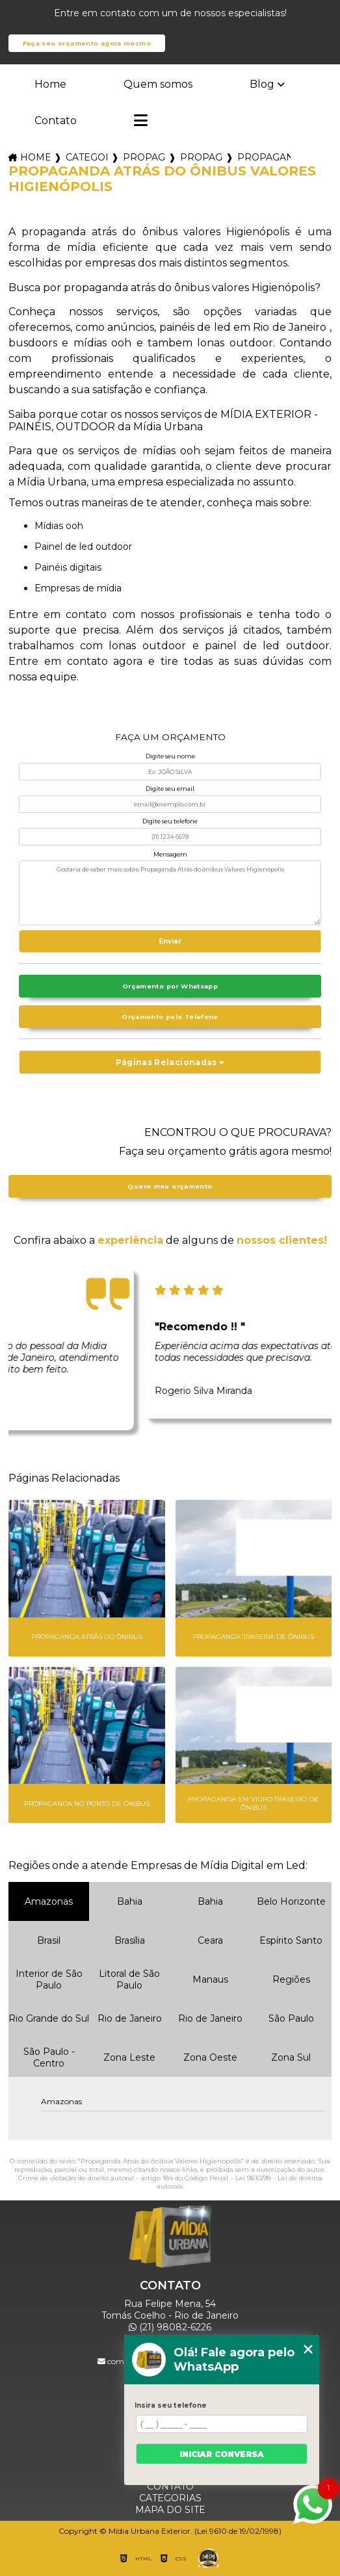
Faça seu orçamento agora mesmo (87, 43)
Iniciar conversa (221, 2454)
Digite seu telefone (170, 821)
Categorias (86, 157)
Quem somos (158, 84)
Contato (55, 120)
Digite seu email (170, 788)
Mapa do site (170, 2510)
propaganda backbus (201, 157)
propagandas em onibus (143, 157)
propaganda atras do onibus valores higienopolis (264, 157)
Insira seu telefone (171, 2405)
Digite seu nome (170, 756)
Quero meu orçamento (169, 1186)
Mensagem (170, 854)
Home (50, 84)
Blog (262, 84)
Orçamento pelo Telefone (170, 1016)
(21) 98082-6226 (170, 2327)
